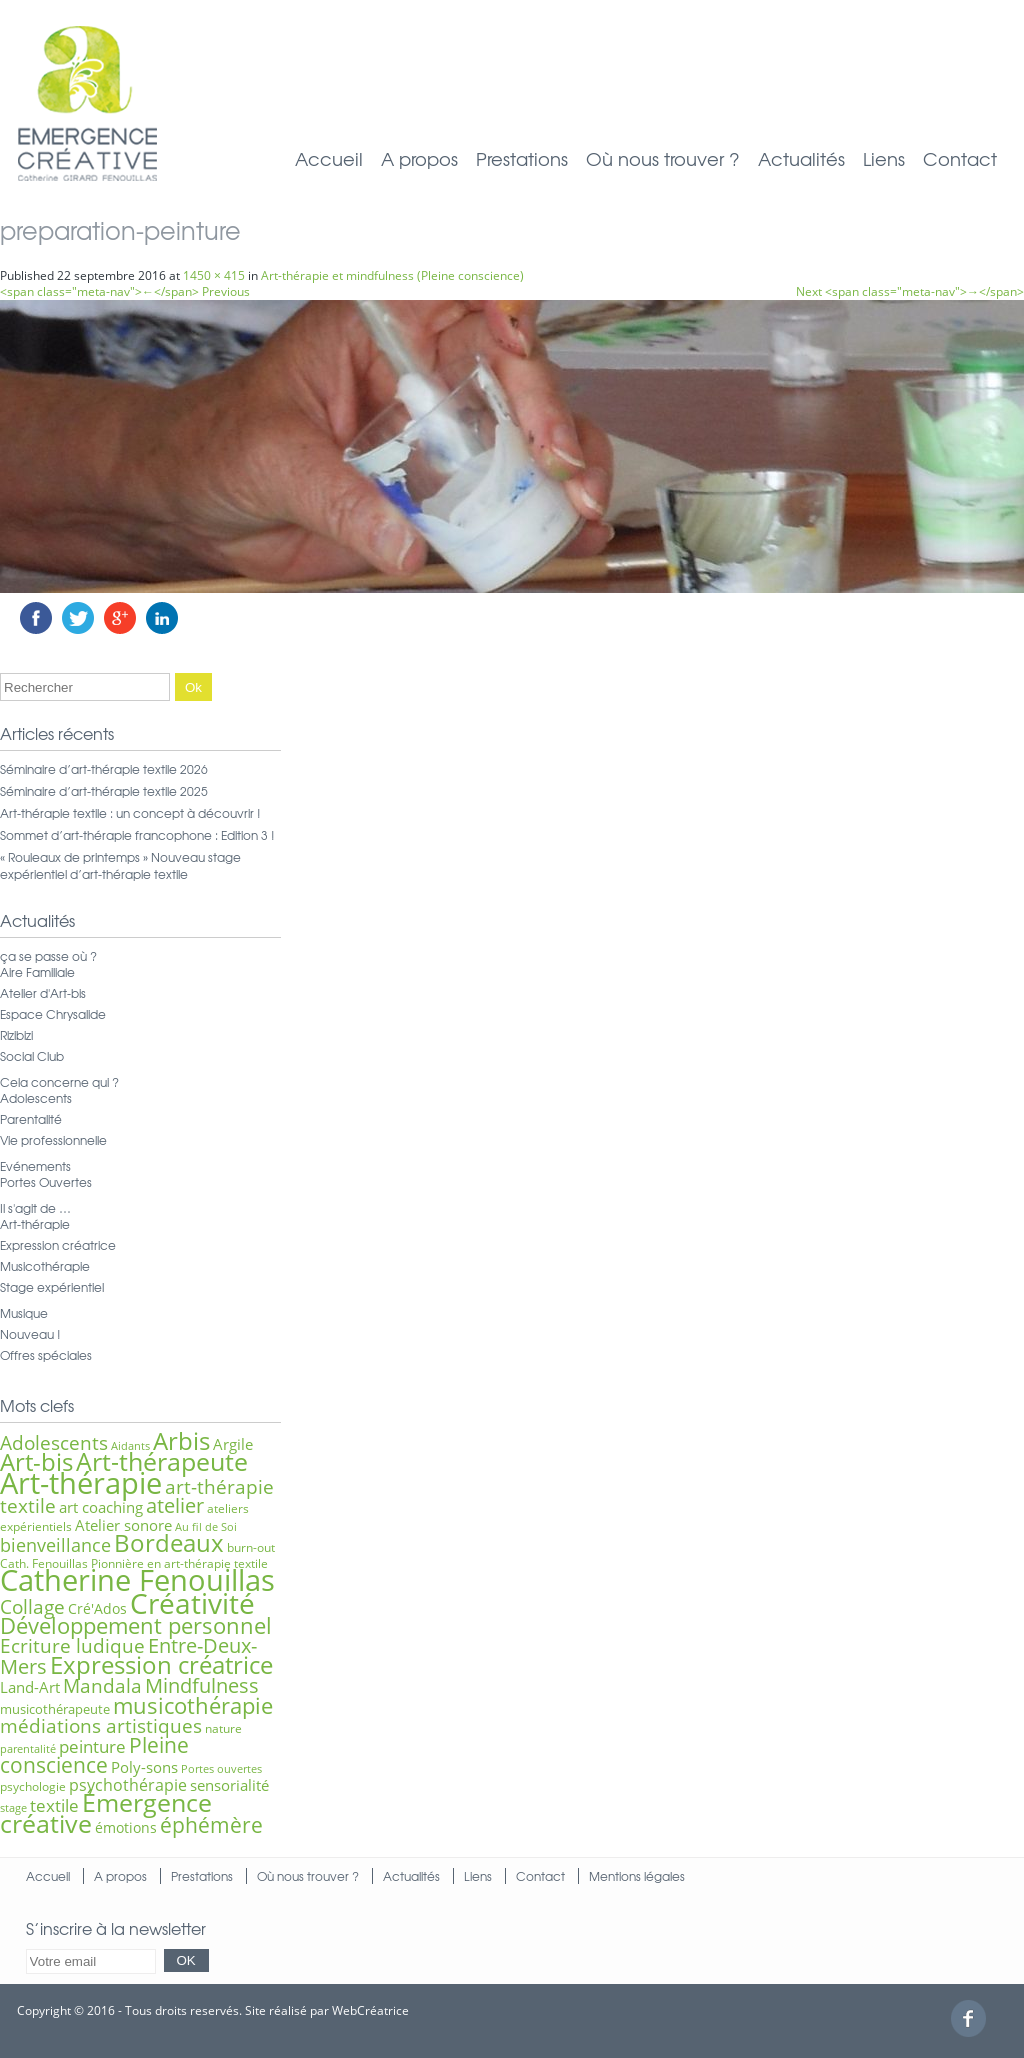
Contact (960, 158)
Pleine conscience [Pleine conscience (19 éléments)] (94, 1754)
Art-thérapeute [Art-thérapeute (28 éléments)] (162, 1461)
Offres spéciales (46, 1355)
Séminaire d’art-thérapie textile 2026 (104, 769)
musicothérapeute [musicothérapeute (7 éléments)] (55, 1709)
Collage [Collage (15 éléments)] (32, 1606)
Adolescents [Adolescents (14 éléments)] (54, 1443)
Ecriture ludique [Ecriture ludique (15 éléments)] (72, 1645)
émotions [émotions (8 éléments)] (126, 1827)
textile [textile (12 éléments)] (54, 1805)
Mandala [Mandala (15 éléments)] (102, 1685)
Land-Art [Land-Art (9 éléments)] (30, 1687)
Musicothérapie (45, 1266)
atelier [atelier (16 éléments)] (175, 1505)
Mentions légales (637, 1876)
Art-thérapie (35, 1224)
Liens (884, 158)
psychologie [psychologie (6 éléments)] (33, 1786)
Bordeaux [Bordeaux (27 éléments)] (169, 1542)
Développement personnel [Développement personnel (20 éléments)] (136, 1625)
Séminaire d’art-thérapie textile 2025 (104, 791)
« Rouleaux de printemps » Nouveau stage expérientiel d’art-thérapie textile (120, 865)
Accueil (329, 158)
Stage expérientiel (52, 1287)
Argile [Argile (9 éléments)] (233, 1444)
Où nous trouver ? (663, 158)
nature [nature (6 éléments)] (223, 1728)
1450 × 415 (214, 275)
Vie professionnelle (53, 1140)
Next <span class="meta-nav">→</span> (910, 291)
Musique (24, 1313)
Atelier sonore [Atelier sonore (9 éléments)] (123, 1525)
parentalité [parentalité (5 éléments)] (28, 1749)
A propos (419, 158)
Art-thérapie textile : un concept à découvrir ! (130, 813)
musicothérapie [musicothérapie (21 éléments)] (193, 1705)
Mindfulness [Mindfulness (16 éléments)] (202, 1685)
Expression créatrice (58, 1245)
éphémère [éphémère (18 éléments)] (211, 1825)
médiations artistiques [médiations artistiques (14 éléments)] (101, 1726)
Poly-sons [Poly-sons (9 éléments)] (144, 1767)
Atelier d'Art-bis (43, 993)
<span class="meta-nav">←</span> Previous (125, 291)
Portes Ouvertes (46, 1182)
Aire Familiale (37, 972)
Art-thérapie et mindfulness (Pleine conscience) (392, 275)
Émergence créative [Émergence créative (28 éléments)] (106, 1813)
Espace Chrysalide (53, 1014)
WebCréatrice (370, 2010)
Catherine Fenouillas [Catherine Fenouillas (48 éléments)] (137, 1580)
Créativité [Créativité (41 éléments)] (192, 1603)
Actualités (801, 158)
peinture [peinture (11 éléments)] (92, 1746)
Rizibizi (16, 1035)
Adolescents (36, 1098)
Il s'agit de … (35, 1208)
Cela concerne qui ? (59, 1082)
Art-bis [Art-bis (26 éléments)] (36, 1461)
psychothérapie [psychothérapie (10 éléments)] (128, 1785)
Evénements (35, 1166)
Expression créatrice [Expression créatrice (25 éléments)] (161, 1665)
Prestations (522, 158)
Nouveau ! (30, 1334)
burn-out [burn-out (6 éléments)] (251, 1547)
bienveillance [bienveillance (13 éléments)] (55, 1544)
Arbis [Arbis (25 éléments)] (181, 1441)
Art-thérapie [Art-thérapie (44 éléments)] (81, 1483)
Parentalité (31, 1119)
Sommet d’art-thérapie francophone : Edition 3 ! (137, 835)
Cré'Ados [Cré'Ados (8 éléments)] (97, 1608)
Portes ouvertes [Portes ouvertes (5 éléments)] (221, 1769)
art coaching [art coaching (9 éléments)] (101, 1507)
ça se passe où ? (48, 956)
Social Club (32, 1056)
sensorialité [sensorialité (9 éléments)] (229, 1785)
